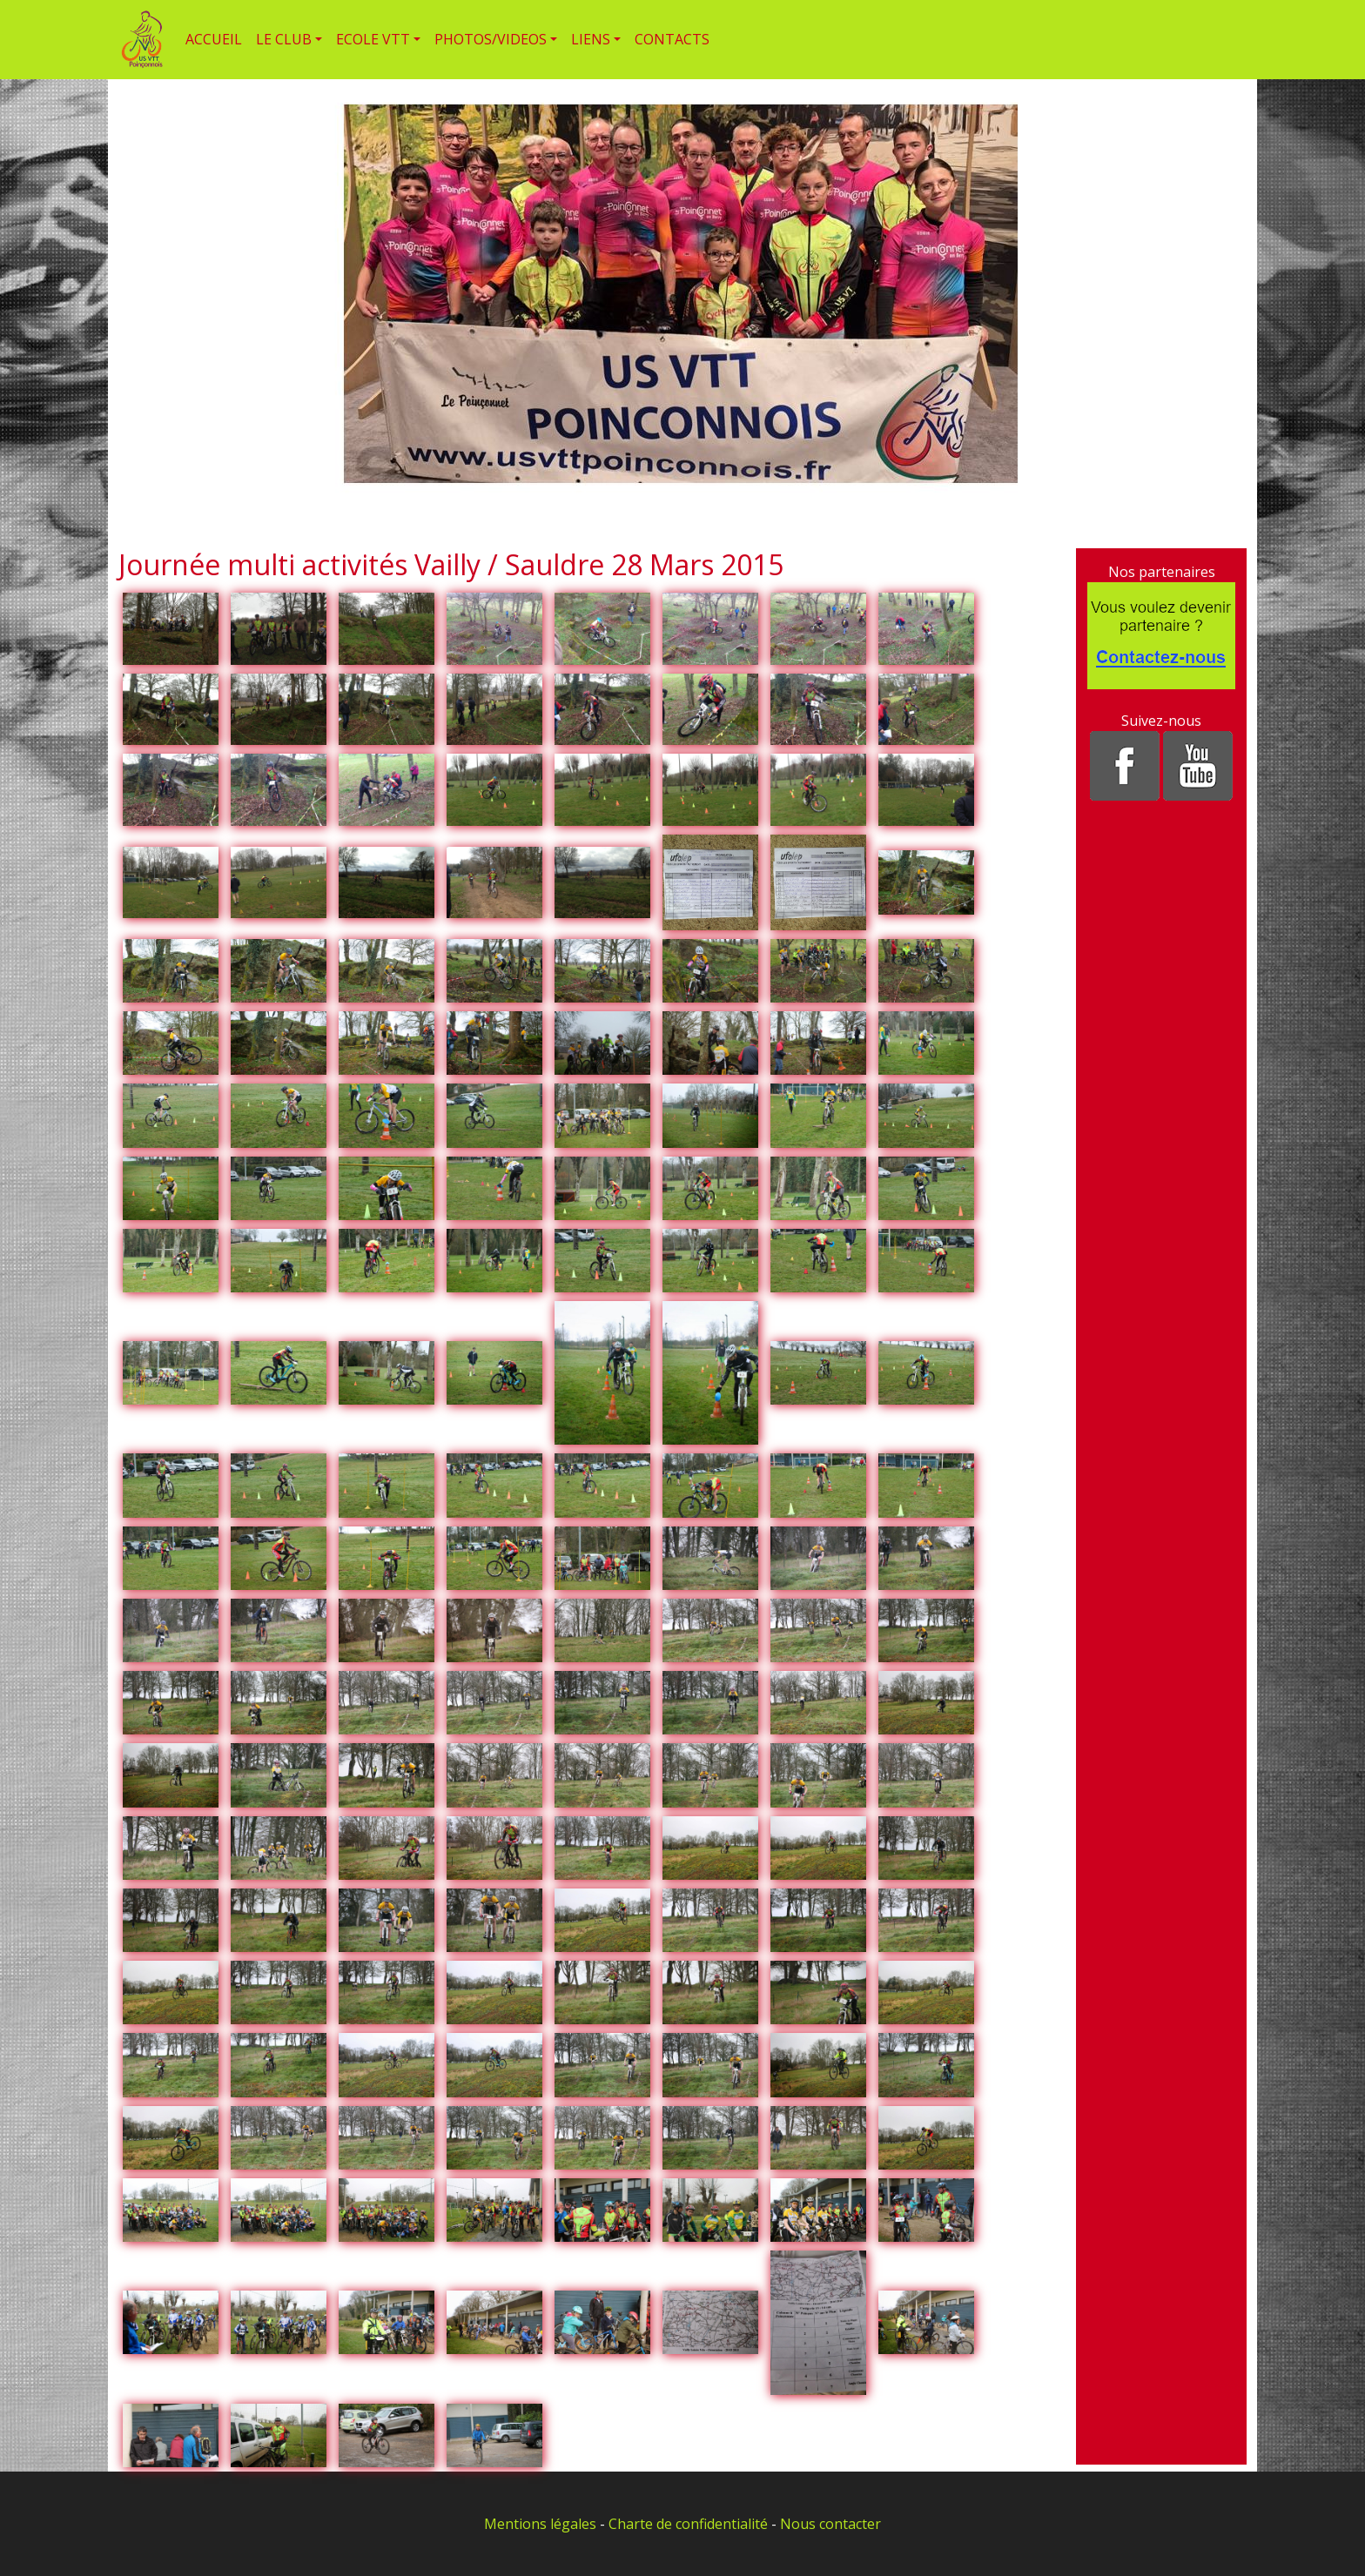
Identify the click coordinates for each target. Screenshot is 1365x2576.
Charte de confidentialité (688, 2523)
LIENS (590, 39)
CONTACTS (672, 39)
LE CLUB (284, 39)
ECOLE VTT (373, 39)
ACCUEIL (213, 39)
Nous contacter (830, 2523)
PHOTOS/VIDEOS (490, 39)
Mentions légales (540, 2523)
